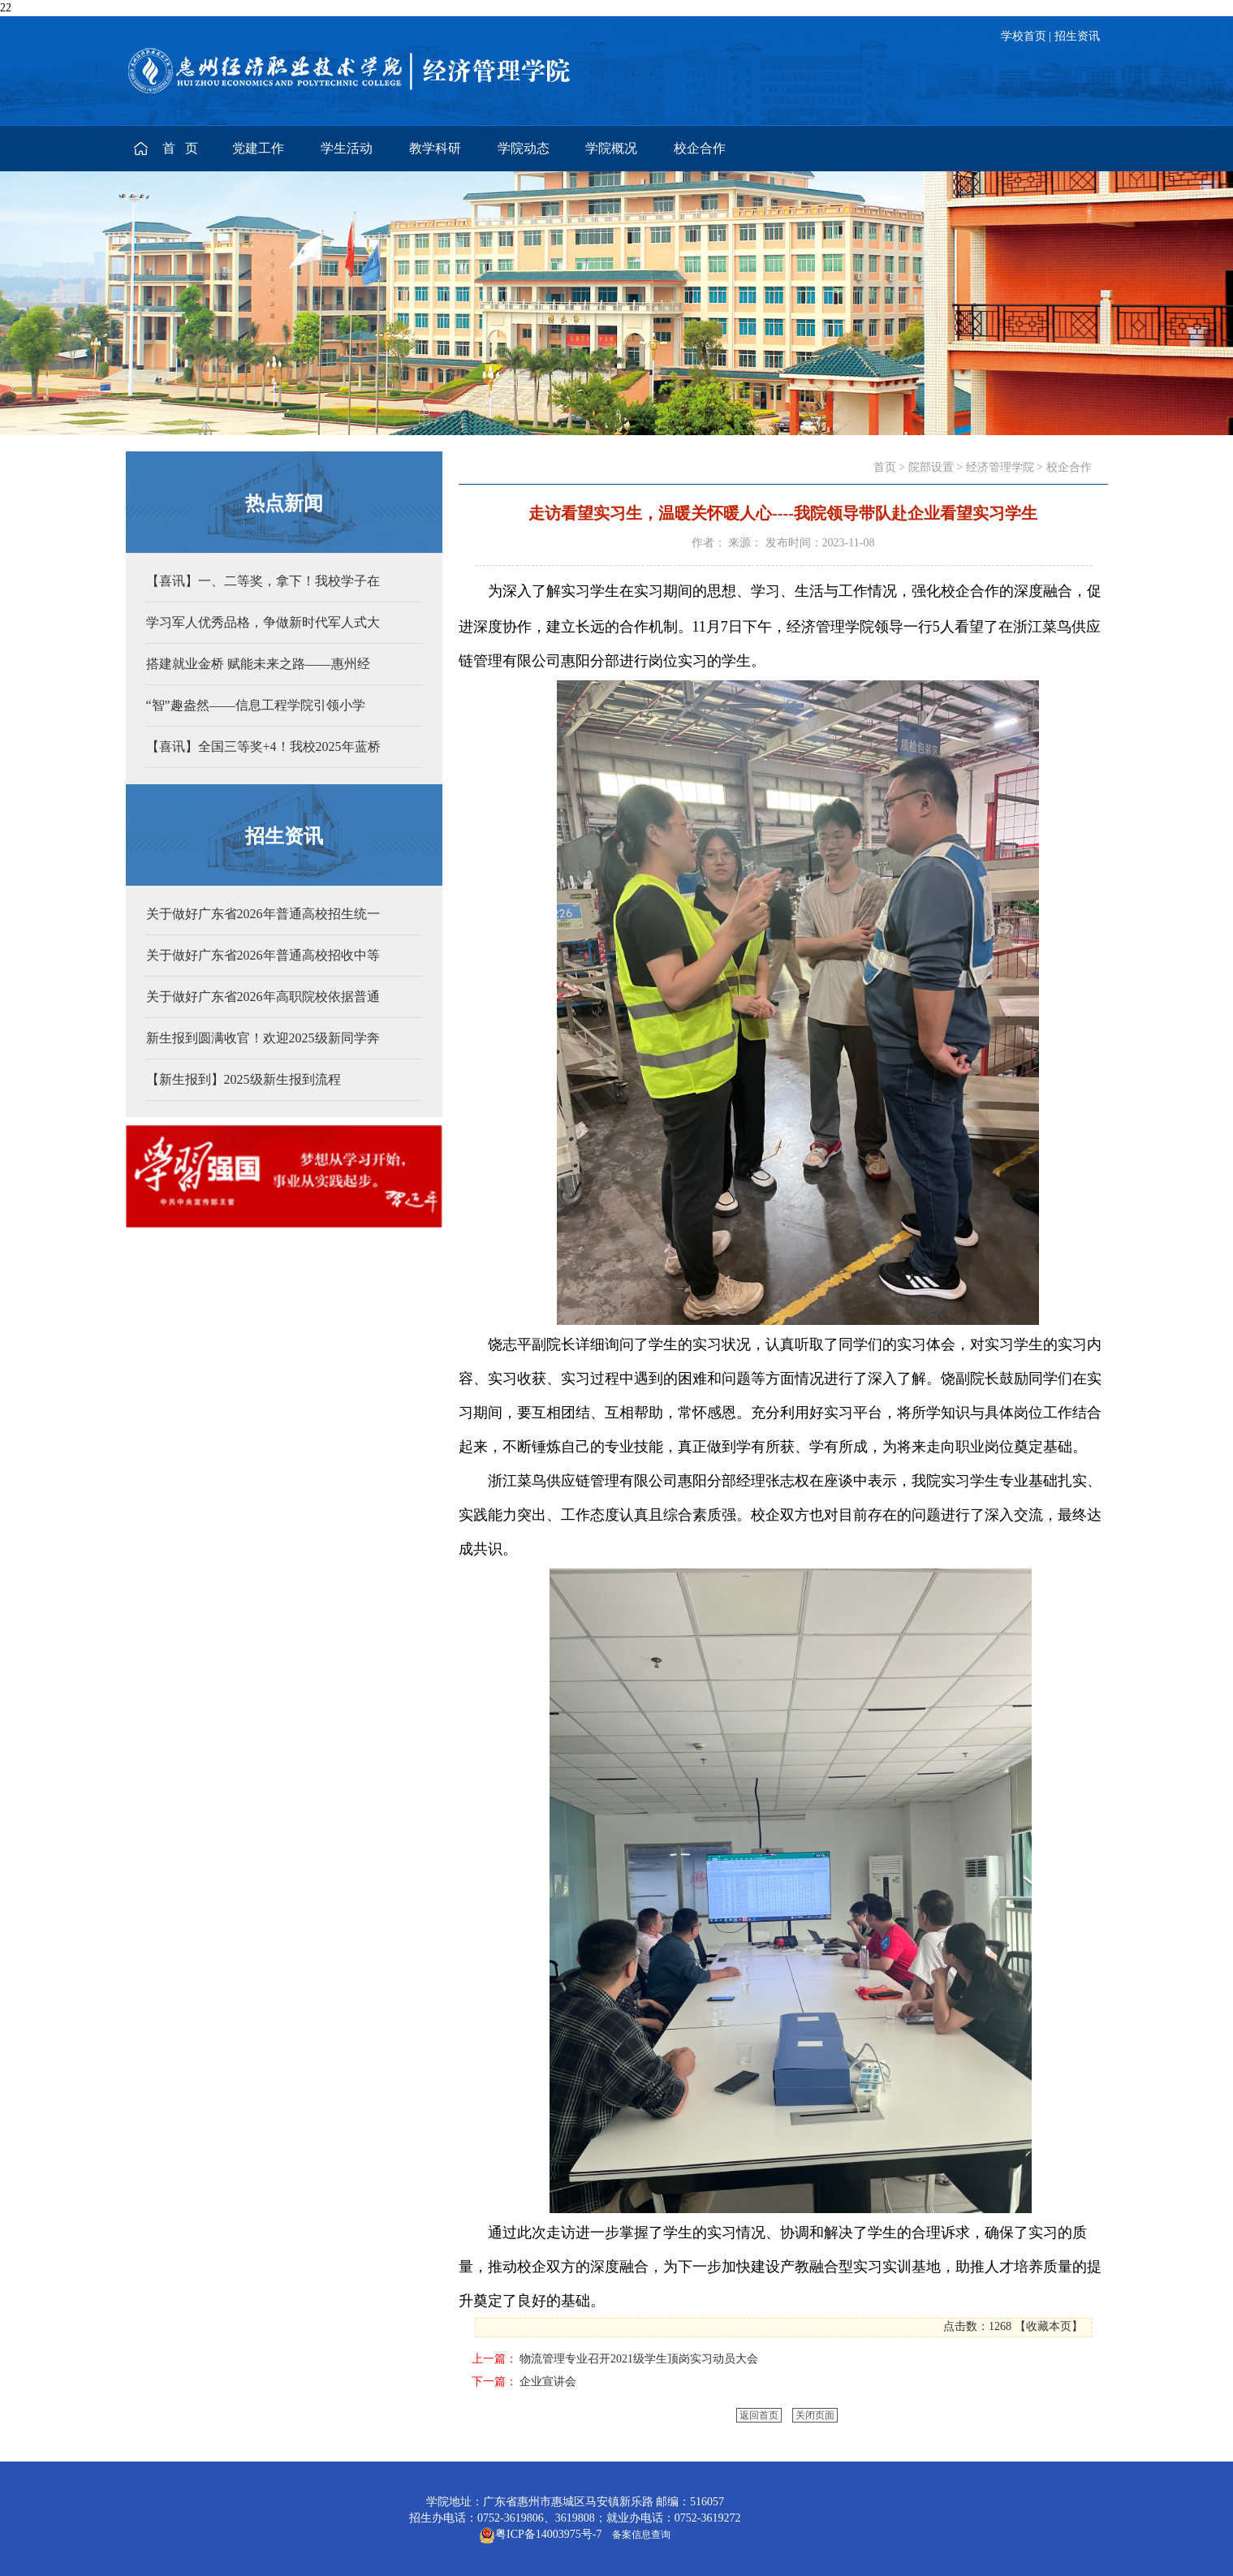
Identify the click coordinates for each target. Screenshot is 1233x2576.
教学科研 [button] (435, 148)
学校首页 (1023, 36)
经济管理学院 (1000, 467)
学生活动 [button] (347, 148)
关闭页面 (814, 2415)
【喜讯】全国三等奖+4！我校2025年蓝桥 (263, 746)
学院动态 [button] (524, 148)
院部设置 (931, 467)
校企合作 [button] (700, 148)
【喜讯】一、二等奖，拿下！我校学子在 (263, 581)
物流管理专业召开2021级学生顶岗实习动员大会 (638, 2359)
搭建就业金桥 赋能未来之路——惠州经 (258, 664)
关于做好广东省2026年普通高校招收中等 (263, 955)
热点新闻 (284, 503)
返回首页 (758, 2415)
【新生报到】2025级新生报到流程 (243, 1079)
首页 (884, 467)
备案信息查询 (638, 2534)
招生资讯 (1077, 36)
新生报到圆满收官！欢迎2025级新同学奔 (263, 1038)
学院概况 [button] (611, 148)
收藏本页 (1048, 2326)
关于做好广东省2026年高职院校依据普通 (263, 996)
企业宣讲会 (547, 2381)
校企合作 (1069, 467)
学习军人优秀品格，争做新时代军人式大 (263, 622)
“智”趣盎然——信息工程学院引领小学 (255, 705)
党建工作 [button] (258, 148)
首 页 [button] (181, 148)
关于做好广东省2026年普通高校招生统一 (263, 914)
